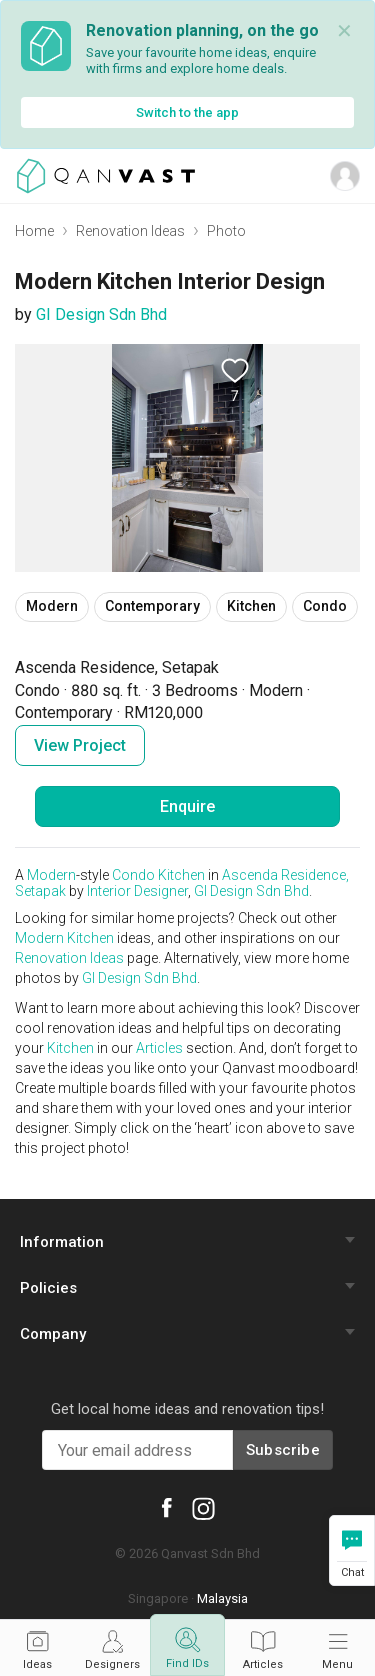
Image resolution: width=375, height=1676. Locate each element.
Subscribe (283, 1450)
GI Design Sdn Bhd (101, 314)
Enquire (187, 806)
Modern (51, 875)
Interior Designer (137, 891)
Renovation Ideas (130, 231)
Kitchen (181, 875)
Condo (133, 875)
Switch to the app (187, 112)
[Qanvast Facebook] (166, 1506)
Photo (226, 231)
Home (34, 231)
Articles (159, 1048)
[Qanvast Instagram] (203, 1508)
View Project (80, 745)
